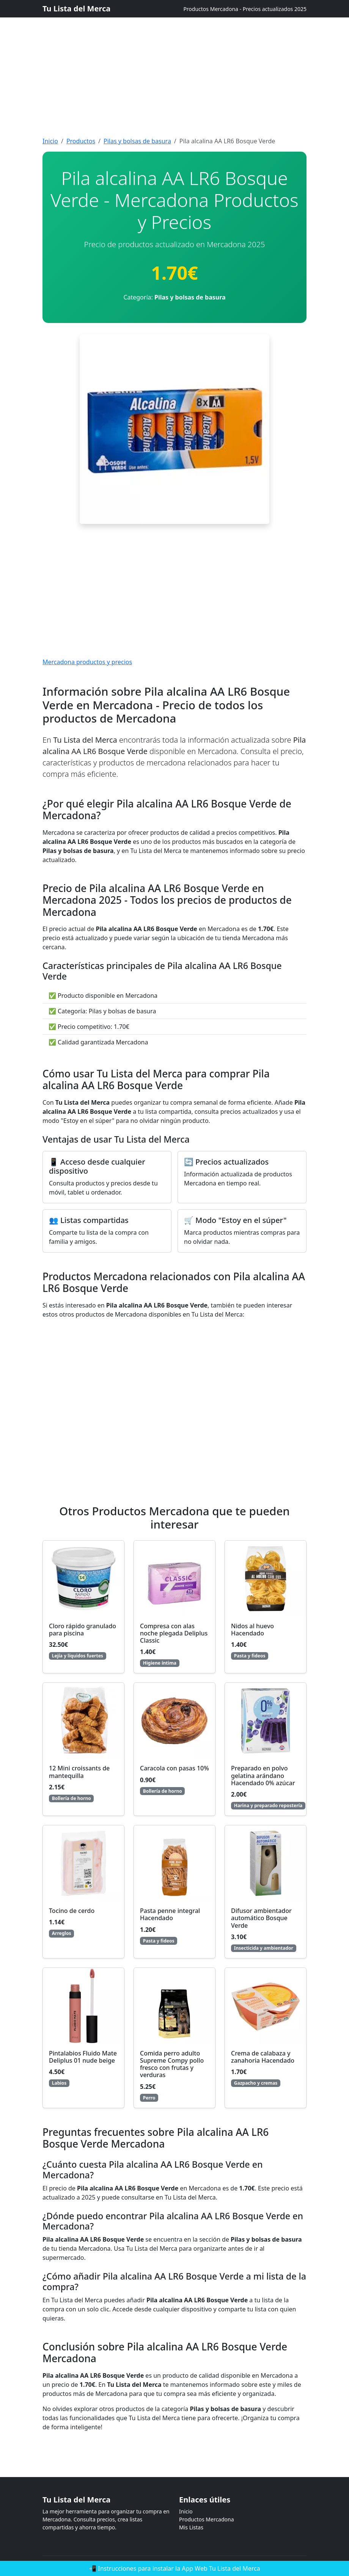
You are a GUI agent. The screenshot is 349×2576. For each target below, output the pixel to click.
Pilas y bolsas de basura (137, 141)
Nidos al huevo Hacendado (252, 1629)
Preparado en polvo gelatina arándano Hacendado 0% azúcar (263, 1775)
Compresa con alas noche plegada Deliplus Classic (174, 1633)
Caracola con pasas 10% (174, 1768)
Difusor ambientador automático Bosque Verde (261, 1918)
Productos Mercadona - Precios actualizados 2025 (245, 9)
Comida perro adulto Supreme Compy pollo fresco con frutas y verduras (172, 2064)
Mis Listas (191, 2527)
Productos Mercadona (206, 2519)
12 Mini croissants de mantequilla (79, 1772)
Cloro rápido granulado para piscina (82, 1629)
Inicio (50, 141)
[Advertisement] (174, 53)
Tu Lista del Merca (76, 8)
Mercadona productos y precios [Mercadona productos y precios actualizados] (87, 662)
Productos (80, 141)
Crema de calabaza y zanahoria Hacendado (262, 2057)
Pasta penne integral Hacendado (170, 1914)
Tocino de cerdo (71, 1911)
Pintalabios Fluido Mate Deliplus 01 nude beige (83, 2057)
